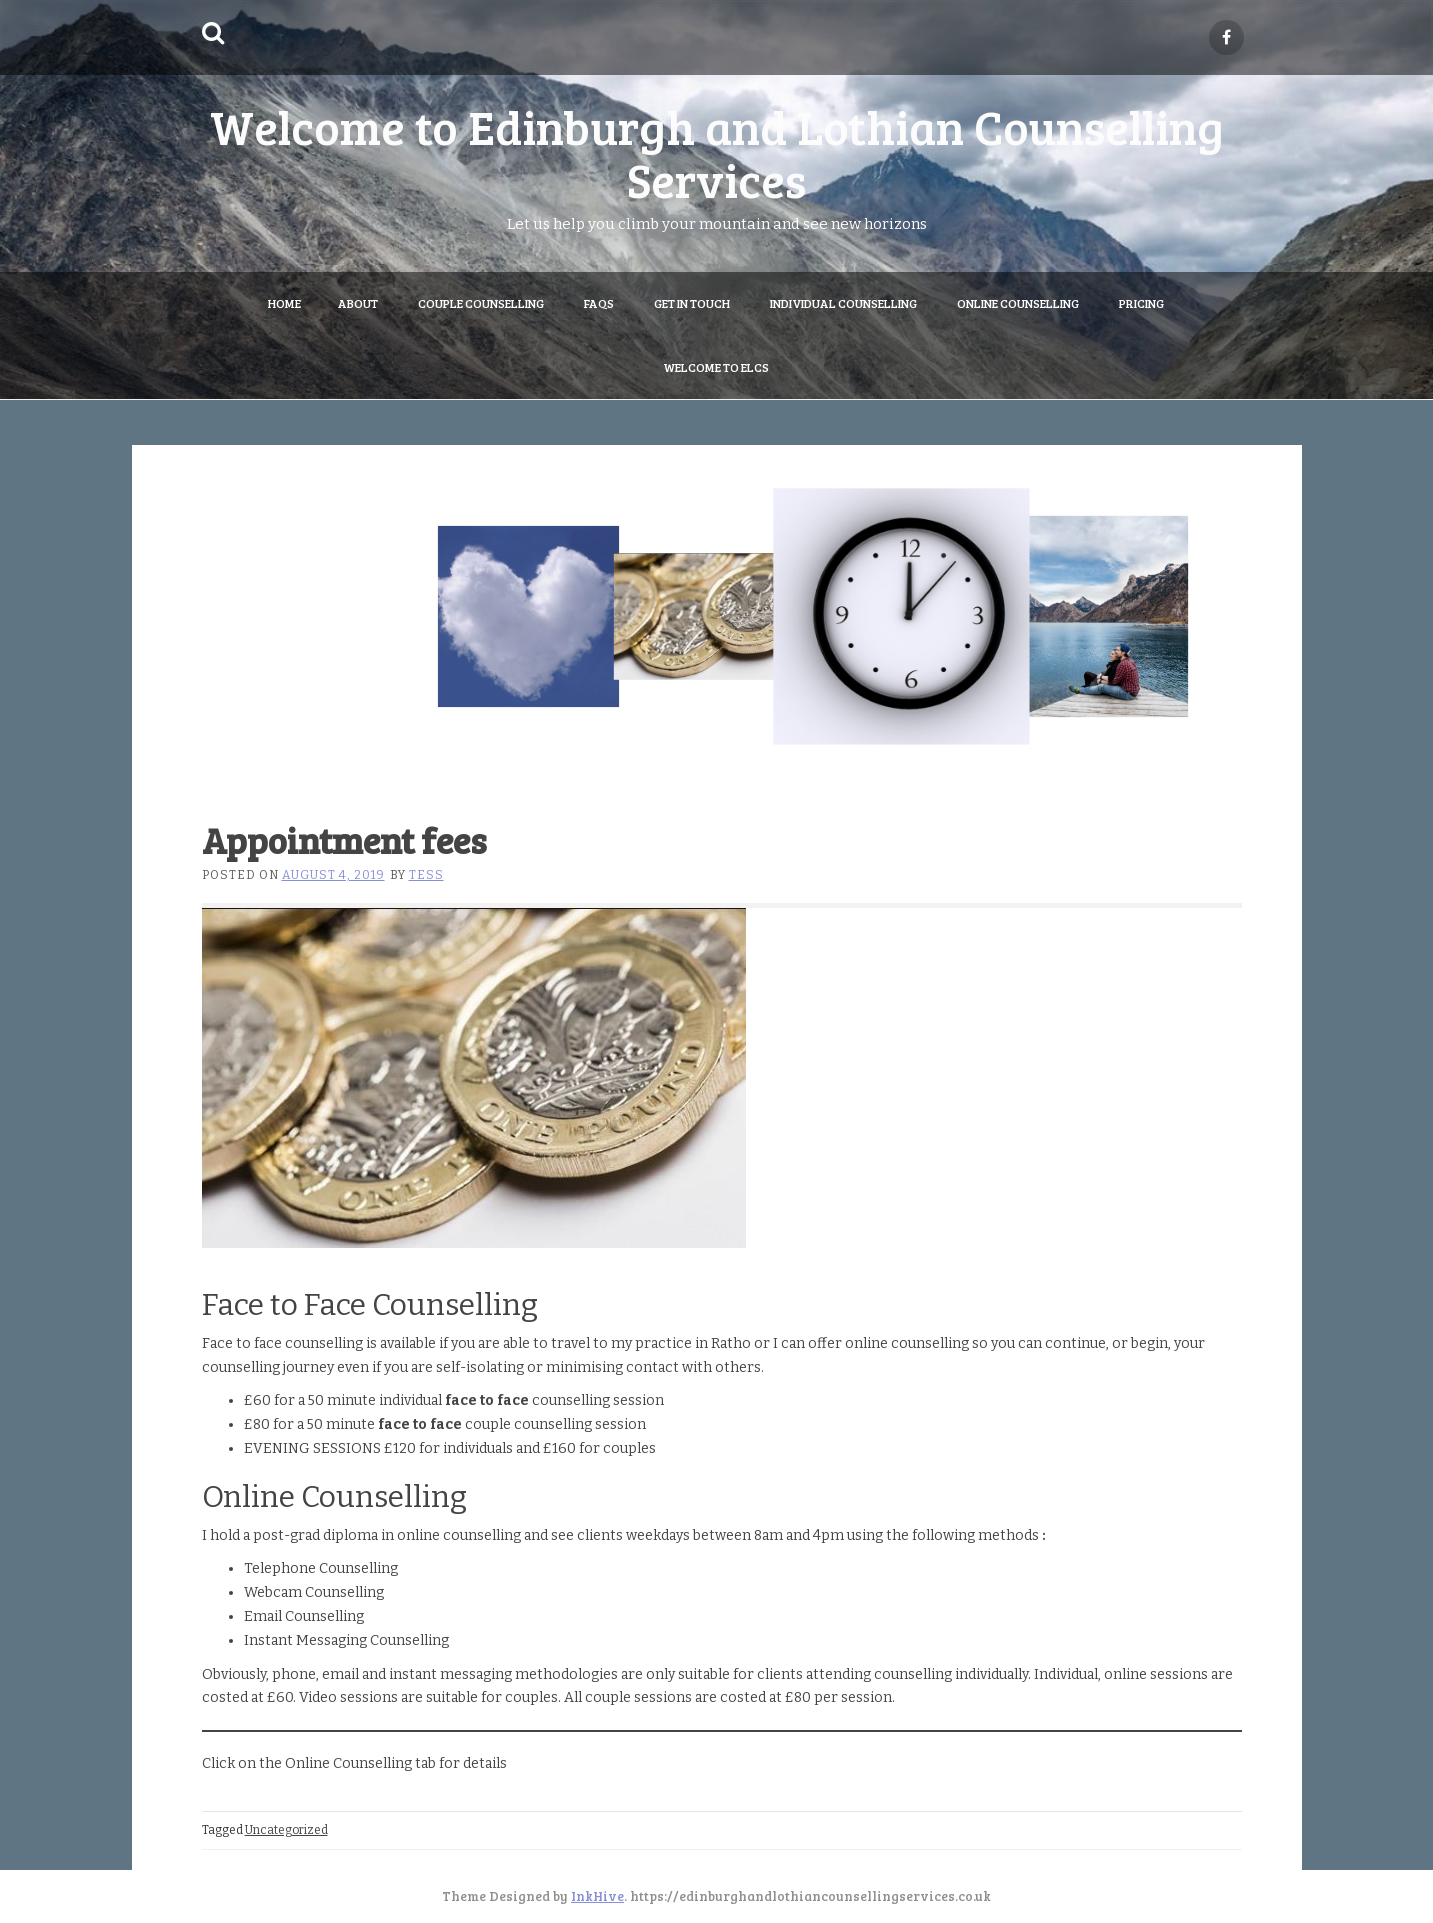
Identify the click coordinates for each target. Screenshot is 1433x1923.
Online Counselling (1018, 303)
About (358, 303)
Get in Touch (692, 303)
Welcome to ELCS (716, 367)
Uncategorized (286, 1830)
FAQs (599, 303)
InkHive (597, 1896)
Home (284, 303)
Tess (426, 875)
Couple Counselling (481, 303)
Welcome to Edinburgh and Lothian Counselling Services (717, 152)
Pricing (1141, 303)
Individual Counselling (843, 303)
